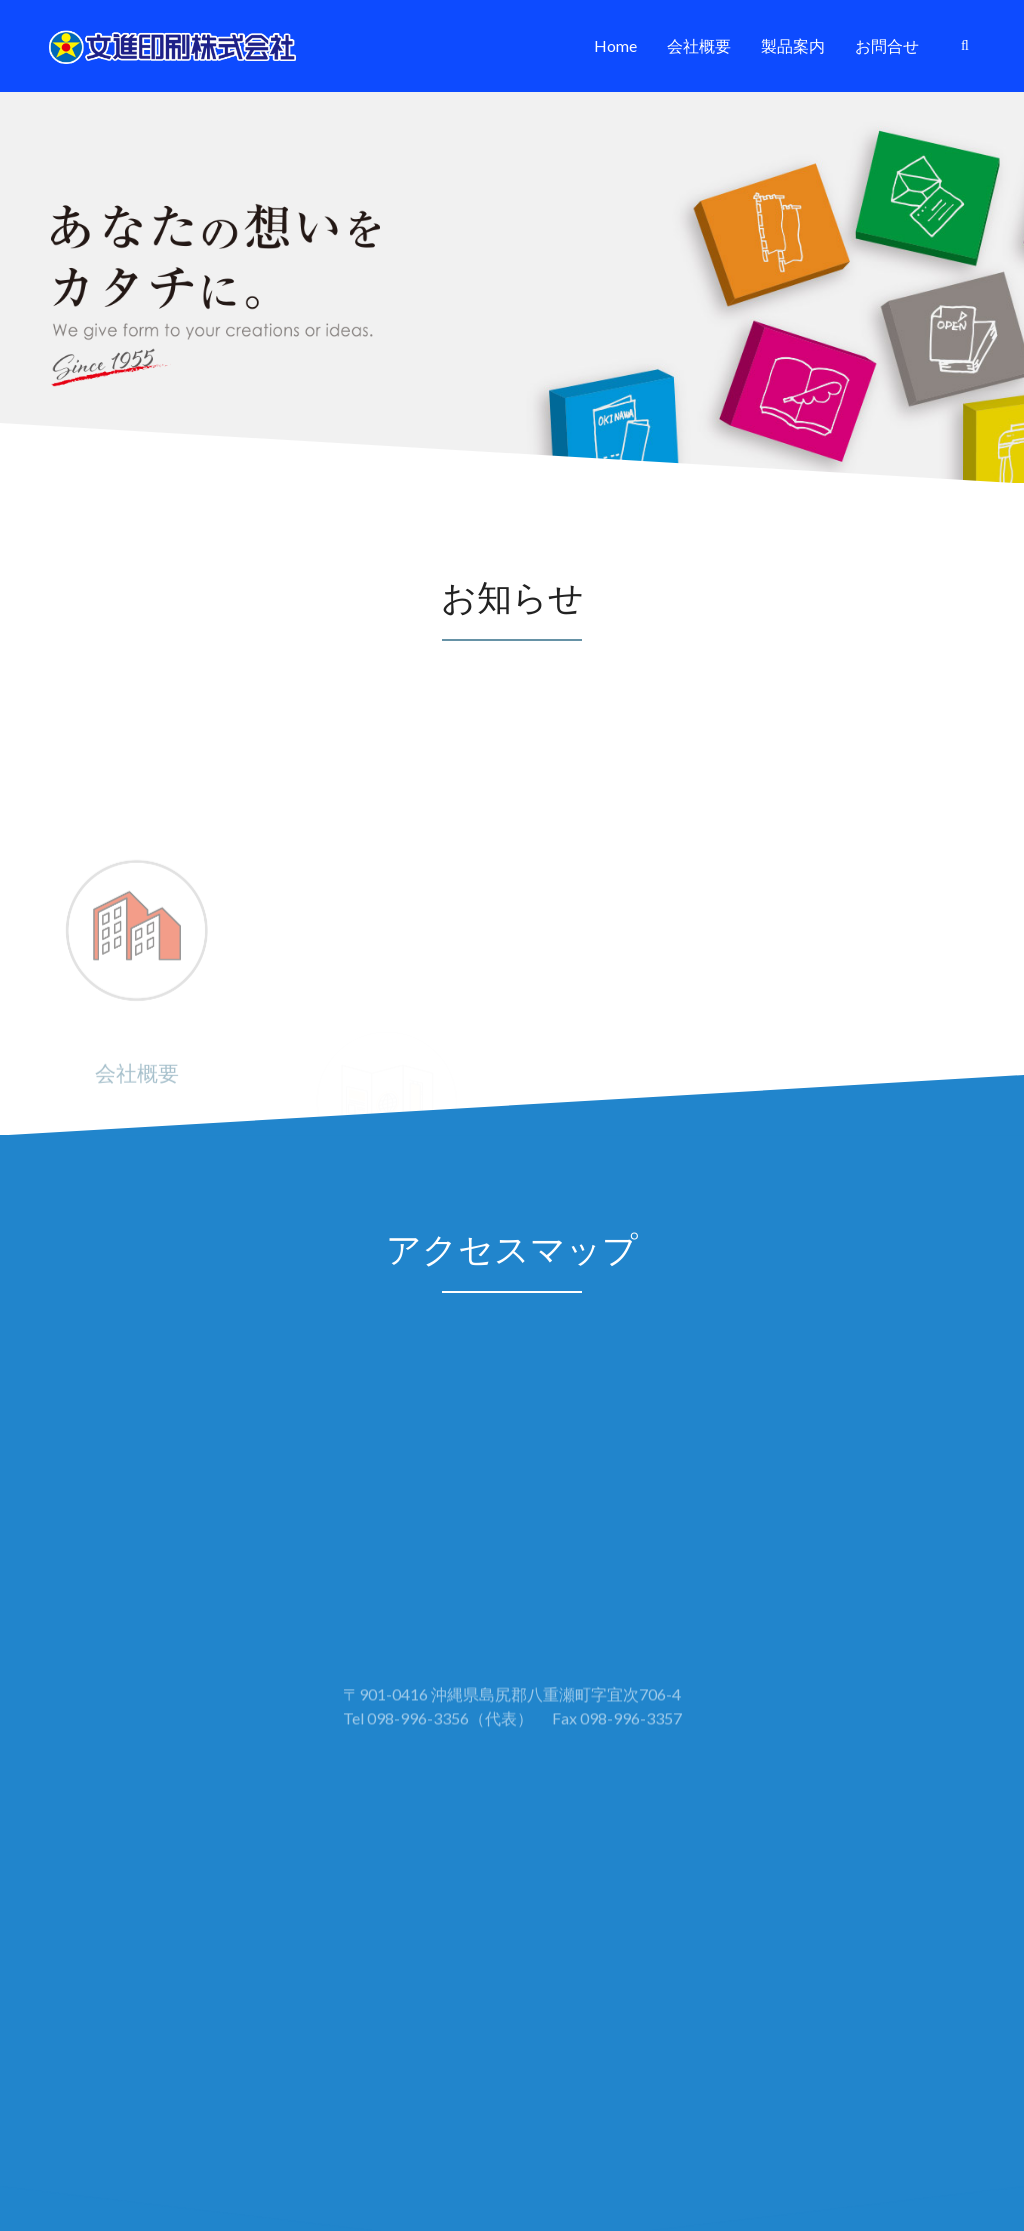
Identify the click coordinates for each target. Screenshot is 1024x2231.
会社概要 (699, 45)
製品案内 (793, 45)
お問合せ (887, 45)
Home (615, 45)
